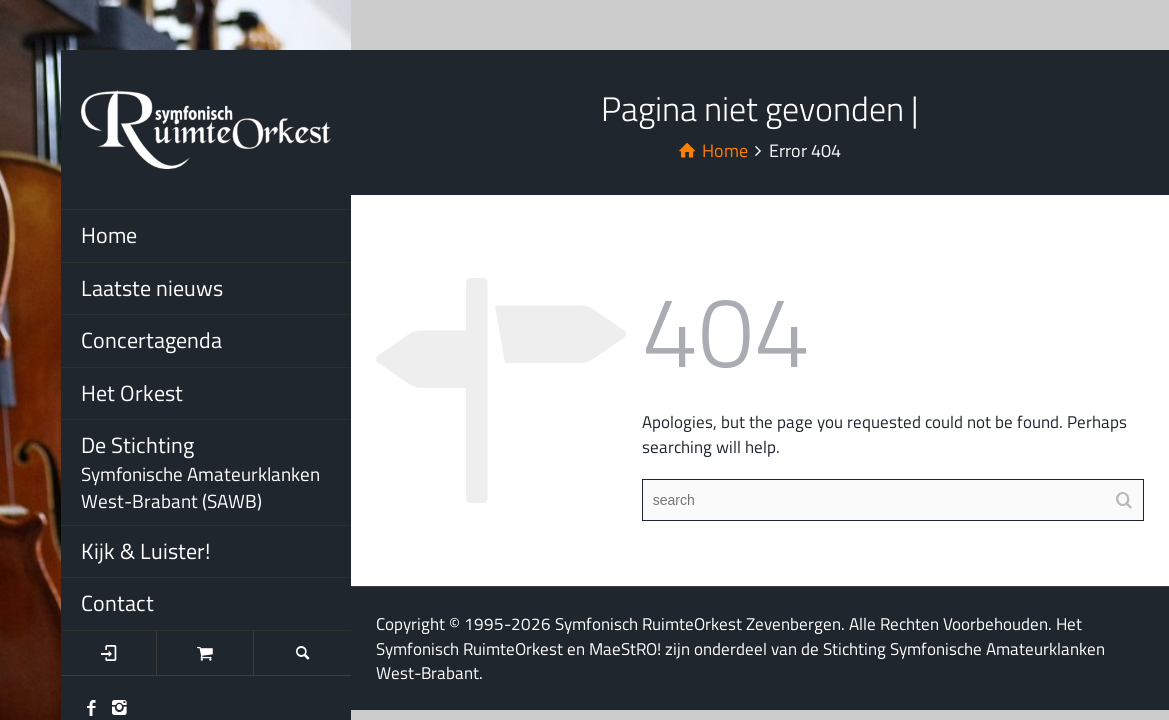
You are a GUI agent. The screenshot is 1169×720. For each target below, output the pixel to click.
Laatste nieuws (152, 288)
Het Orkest (132, 393)
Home (109, 235)
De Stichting (216, 471)
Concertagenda (151, 340)
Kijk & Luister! (145, 551)
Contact (117, 603)
